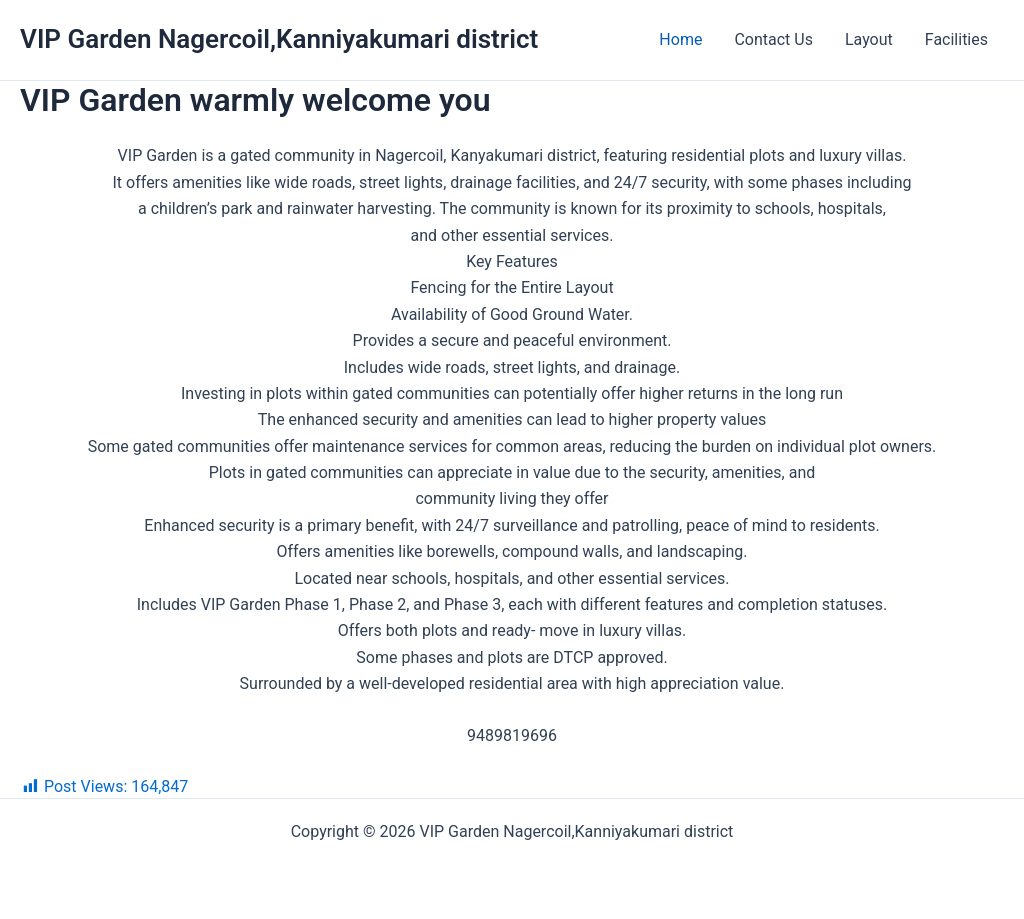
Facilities (956, 39)
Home (680, 39)
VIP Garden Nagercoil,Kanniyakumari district (279, 39)
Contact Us (773, 39)
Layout (869, 39)
